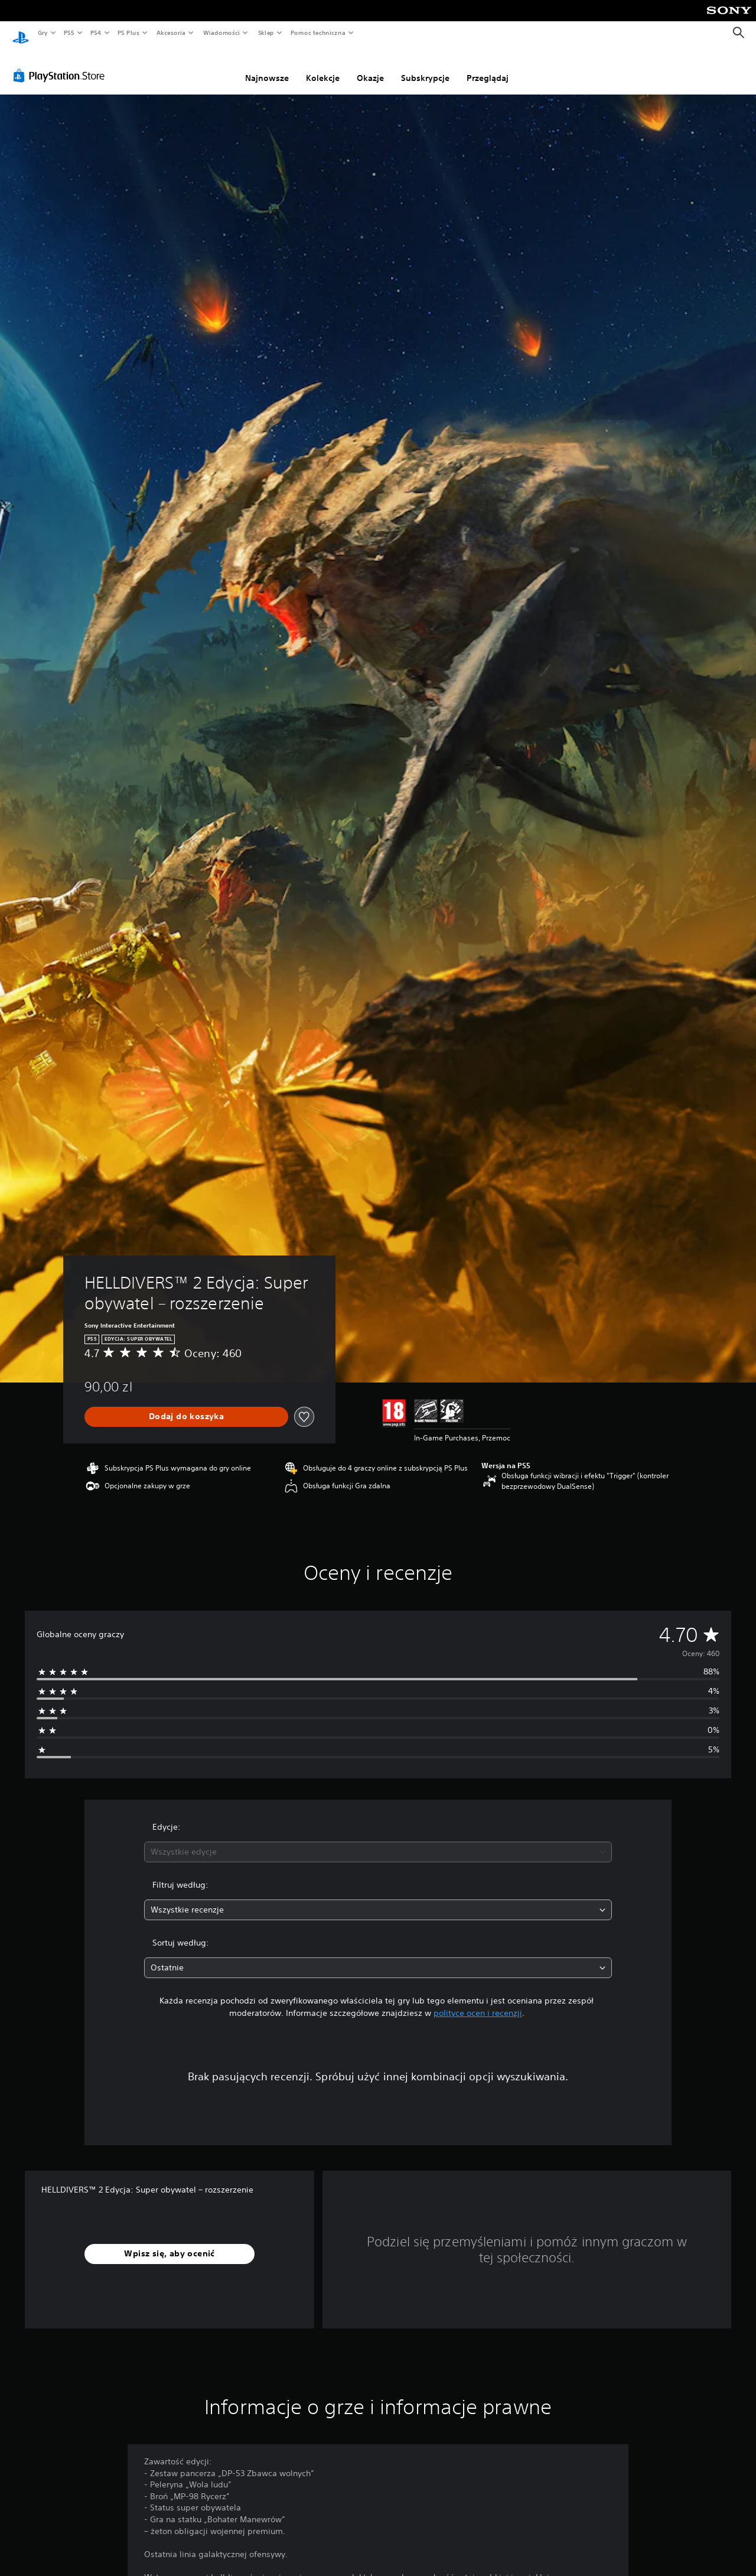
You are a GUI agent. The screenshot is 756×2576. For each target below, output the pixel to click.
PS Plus (129, 32)
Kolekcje (323, 66)
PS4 (96, 32)
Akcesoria (171, 32)
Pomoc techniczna (317, 32)
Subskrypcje (425, 66)
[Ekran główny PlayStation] (21, 33)
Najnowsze (267, 66)
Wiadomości (221, 32)
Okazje (370, 66)
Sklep (266, 32)
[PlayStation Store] (61, 64)
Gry (42, 32)
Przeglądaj (488, 66)
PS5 (68, 32)
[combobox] (378, 1840)
